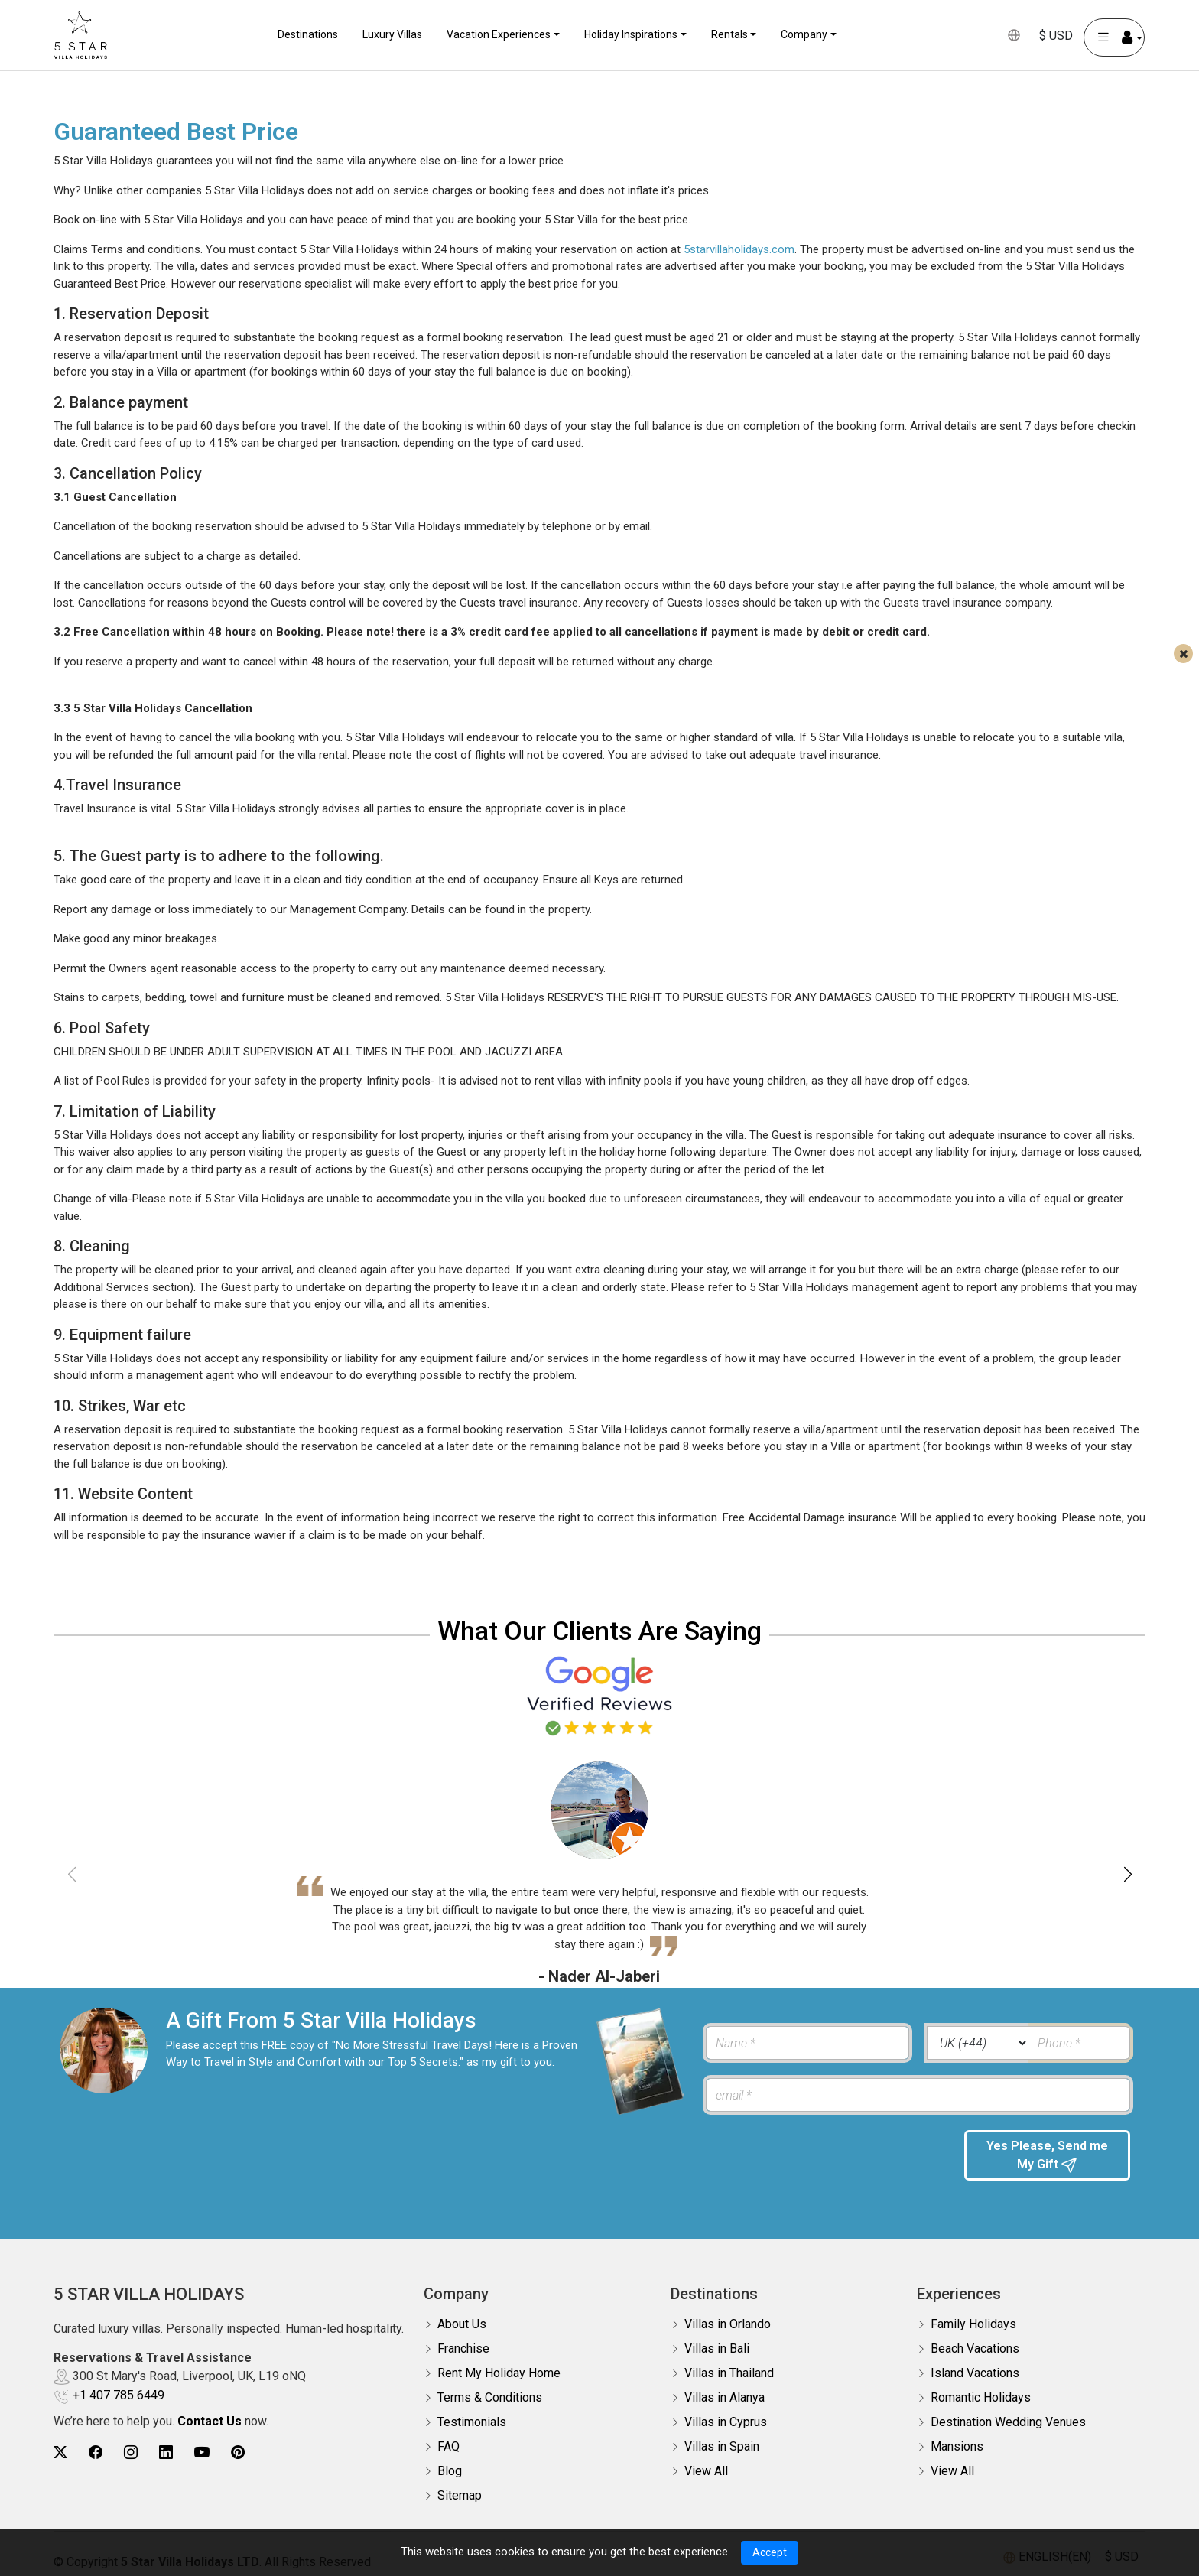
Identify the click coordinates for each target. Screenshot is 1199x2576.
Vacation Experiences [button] (499, 34)
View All (706, 2471)
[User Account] (1111, 37)
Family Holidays (973, 2324)
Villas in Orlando (727, 2324)
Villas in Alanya (724, 2397)
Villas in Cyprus (725, 2422)
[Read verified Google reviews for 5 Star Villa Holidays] (599, 1695)
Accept (769, 2552)
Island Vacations (975, 2373)
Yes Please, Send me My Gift (1046, 2156)
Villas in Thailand (729, 2373)
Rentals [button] (729, 34)
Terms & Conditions (489, 2397)
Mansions (957, 2446)
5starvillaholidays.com (739, 249)
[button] (1127, 1874)
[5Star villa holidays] (83, 35)
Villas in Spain (721, 2446)
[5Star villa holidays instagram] (131, 2452)
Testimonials (471, 2422)
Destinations (308, 34)
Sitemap (459, 2495)
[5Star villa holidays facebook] (95, 2452)
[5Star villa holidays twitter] (60, 2452)
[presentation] (822, 2160)
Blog (449, 2471)
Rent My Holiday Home (499, 2373)
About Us (461, 2324)
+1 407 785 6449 (118, 2395)
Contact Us (209, 2421)
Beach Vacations (975, 2348)
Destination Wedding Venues (1008, 2422)
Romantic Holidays (981, 2397)
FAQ (448, 2446)
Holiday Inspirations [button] (630, 34)
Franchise (463, 2348)
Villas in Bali (716, 2348)
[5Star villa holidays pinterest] (238, 2452)
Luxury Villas (392, 34)
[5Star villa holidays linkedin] (166, 2452)
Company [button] (804, 34)
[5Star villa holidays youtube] (202, 2452)
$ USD (1053, 35)
